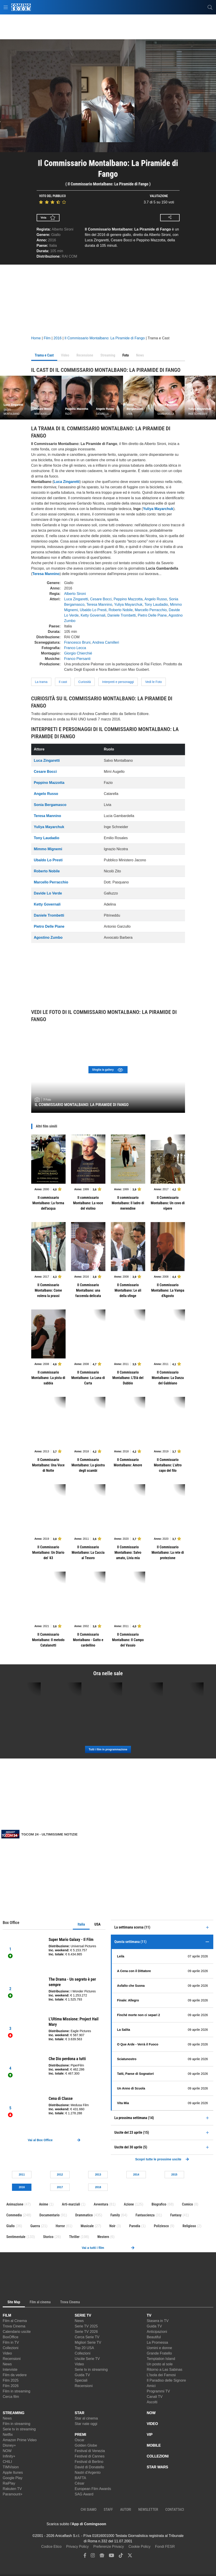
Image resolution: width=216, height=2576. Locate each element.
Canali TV (155, 2397)
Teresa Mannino (99, 604)
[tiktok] (121, 2556)
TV (149, 2315)
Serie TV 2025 (86, 2326)
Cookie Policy (139, 2546)
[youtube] (111, 2556)
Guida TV (82, 2375)
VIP (150, 2434)
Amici (151, 2386)
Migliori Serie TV (88, 2342)
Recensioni (12, 2359)
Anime (43, 2204)
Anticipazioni (157, 2332)
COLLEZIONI (158, 2456)
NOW (7, 2451)
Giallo (55, 235)
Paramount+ (13, 2494)
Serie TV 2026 (86, 2332)
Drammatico (84, 2215)
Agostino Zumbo (48, 937)
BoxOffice (10, 2337)
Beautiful (154, 2337)
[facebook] (85, 2556)
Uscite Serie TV (87, 2359)
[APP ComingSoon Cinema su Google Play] (153, 2524)
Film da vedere (15, 2375)
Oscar (79, 2440)
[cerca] (210, 7)
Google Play (12, 2478)
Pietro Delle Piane (152, 615)
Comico (187, 2204)
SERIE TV (83, 2315)
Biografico (159, 2204)
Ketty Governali (93, 615)
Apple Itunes (13, 2472)
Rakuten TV (12, 2489)
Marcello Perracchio (151, 610)
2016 (52, 240)
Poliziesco (161, 2226)
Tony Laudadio (156, 604)
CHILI (7, 2462)
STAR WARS (157, 2467)
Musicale (87, 2226)
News (7, 2364)
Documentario (49, 2215)
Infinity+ (9, 2456)
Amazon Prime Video (20, 2440)
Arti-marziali (71, 2204)
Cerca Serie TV (87, 2337)
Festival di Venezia (90, 2451)
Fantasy (176, 2215)
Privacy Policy (77, 2546)
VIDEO (152, 2424)
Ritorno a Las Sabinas (164, 2369)
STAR (79, 2413)
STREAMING (13, 2413)
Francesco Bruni (77, 642)
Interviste (10, 2369)
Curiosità (84, 682)
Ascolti (152, 2402)
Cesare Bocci (101, 599)
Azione (129, 2204)
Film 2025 (11, 2380)
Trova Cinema (14, 2326)
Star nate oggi (86, 2424)
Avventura (101, 2204)
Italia (81, 1924)
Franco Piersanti (77, 659)
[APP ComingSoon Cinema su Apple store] (122, 2524)
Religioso (189, 2226)
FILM (7, 2315)
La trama (41, 682)
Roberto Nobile (121, 610)
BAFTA (80, 2478)
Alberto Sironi (62, 229)
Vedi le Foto (153, 682)
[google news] (102, 2556)
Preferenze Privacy (108, 2546)
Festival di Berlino (89, 2462)
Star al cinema (86, 2418)
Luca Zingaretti (76, 599)
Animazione (14, 2204)
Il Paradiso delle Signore (166, 2380)
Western (103, 2237)
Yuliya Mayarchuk (128, 604)
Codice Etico (51, 2546)
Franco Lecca (75, 648)
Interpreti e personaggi (118, 682)
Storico (48, 2237)
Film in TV (11, 2342)
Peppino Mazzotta (128, 599)
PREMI (80, 2434)
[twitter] (130, 2556)
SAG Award (84, 2494)
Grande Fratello (159, 2353)
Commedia (14, 2215)
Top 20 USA (84, 2348)
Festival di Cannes (89, 2456)
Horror (60, 2226)
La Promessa (157, 2342)
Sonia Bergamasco (50, 805)
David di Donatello (89, 2467)
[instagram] (93, 2556)
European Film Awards (93, 2489)
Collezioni (10, 2348)
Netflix (8, 2434)
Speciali (81, 2380)
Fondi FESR (165, 2546)
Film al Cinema (15, 2321)
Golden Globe (86, 2445)
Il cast (63, 682)
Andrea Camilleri (105, 642)
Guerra (35, 2226)
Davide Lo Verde (48, 893)
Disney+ (9, 2445)
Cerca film (11, 2397)
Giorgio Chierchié (78, 653)
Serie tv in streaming (91, 2369)
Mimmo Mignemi (48, 849)
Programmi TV (158, 2391)
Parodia (134, 2226)
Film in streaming (16, 2391)
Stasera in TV (158, 2321)
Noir (112, 2226)
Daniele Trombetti (121, 615)
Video (7, 2353)
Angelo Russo (155, 599)
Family (115, 2215)
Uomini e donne (159, 2348)
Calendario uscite (17, 2332)
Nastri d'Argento (87, 2472)
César (79, 2483)
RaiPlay (9, 2483)
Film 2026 (11, 2386)
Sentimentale (15, 2237)
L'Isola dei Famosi (161, 2375)
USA (97, 1924)
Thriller (74, 2237)
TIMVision (11, 2467)
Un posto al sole (160, 2364)
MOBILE (154, 2445)
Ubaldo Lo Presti (93, 610)
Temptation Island (161, 2359)
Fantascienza (144, 2215)
